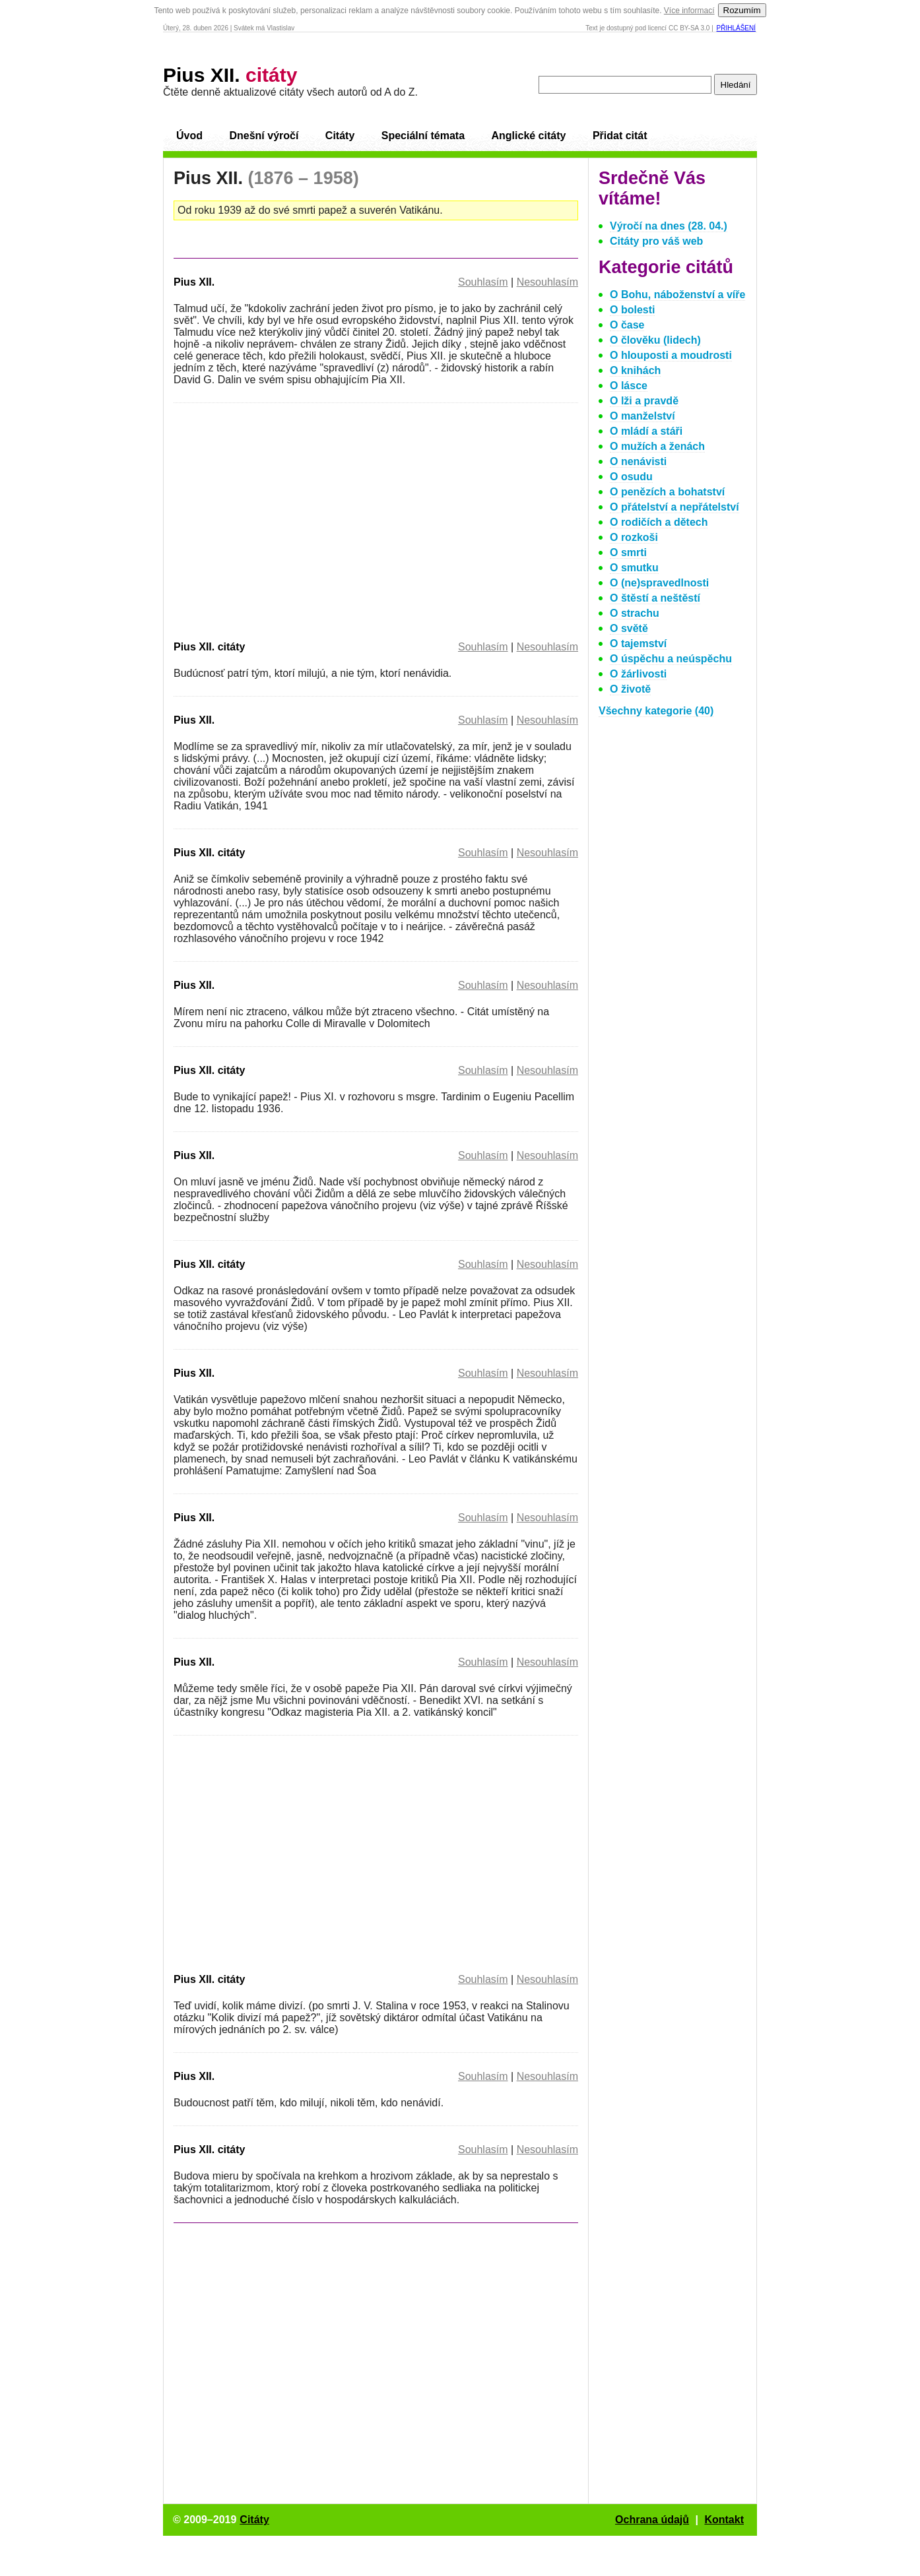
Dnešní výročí (263, 135)
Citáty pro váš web (656, 241)
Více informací (689, 10)
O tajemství (638, 643)
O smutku (634, 567)
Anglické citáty (528, 135)
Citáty (339, 135)
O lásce (628, 385)
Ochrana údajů (652, 2519)
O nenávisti (638, 461)
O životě (630, 689)
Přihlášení (736, 28)
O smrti (628, 552)
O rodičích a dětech (658, 522)
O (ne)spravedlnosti (659, 582)
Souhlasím (483, 282)
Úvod (189, 135)
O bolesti (632, 309)
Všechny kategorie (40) (656, 710)
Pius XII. (230, 75)
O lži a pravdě (644, 400)
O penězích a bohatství (667, 491)
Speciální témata (423, 135)
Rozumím (742, 10)
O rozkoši (634, 537)
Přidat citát (620, 135)
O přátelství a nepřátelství (674, 507)
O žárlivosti (638, 673)
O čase (627, 324)
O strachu (634, 613)
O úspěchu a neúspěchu (671, 658)
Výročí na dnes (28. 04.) (668, 226)
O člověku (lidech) (655, 340)
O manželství (642, 416)
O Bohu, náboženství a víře (677, 294)
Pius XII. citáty (209, 646)
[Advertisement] (284, 519)
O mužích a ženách (657, 446)
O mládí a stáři (646, 431)
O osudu (631, 476)
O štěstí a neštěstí (655, 598)
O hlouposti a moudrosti (671, 355)
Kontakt (724, 2519)
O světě (629, 628)
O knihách (635, 370)
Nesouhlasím (547, 282)
